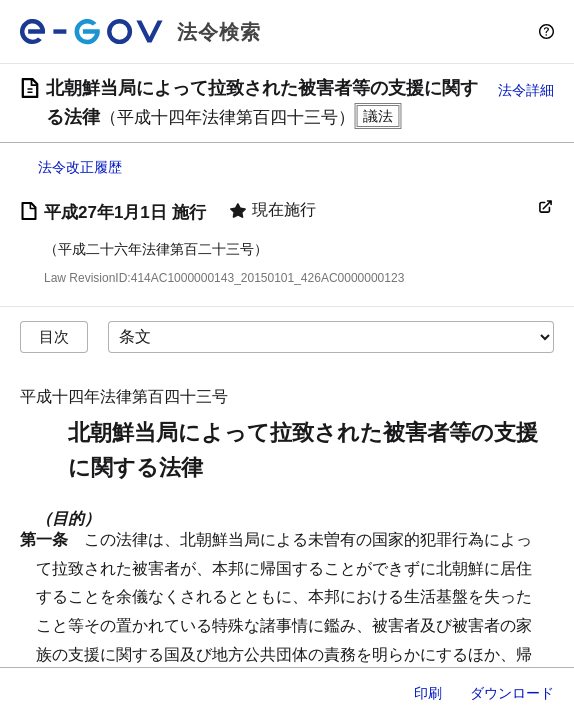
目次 (54, 336)
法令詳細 (526, 90)
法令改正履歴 (80, 167)
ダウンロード (512, 693)
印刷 (428, 693)
